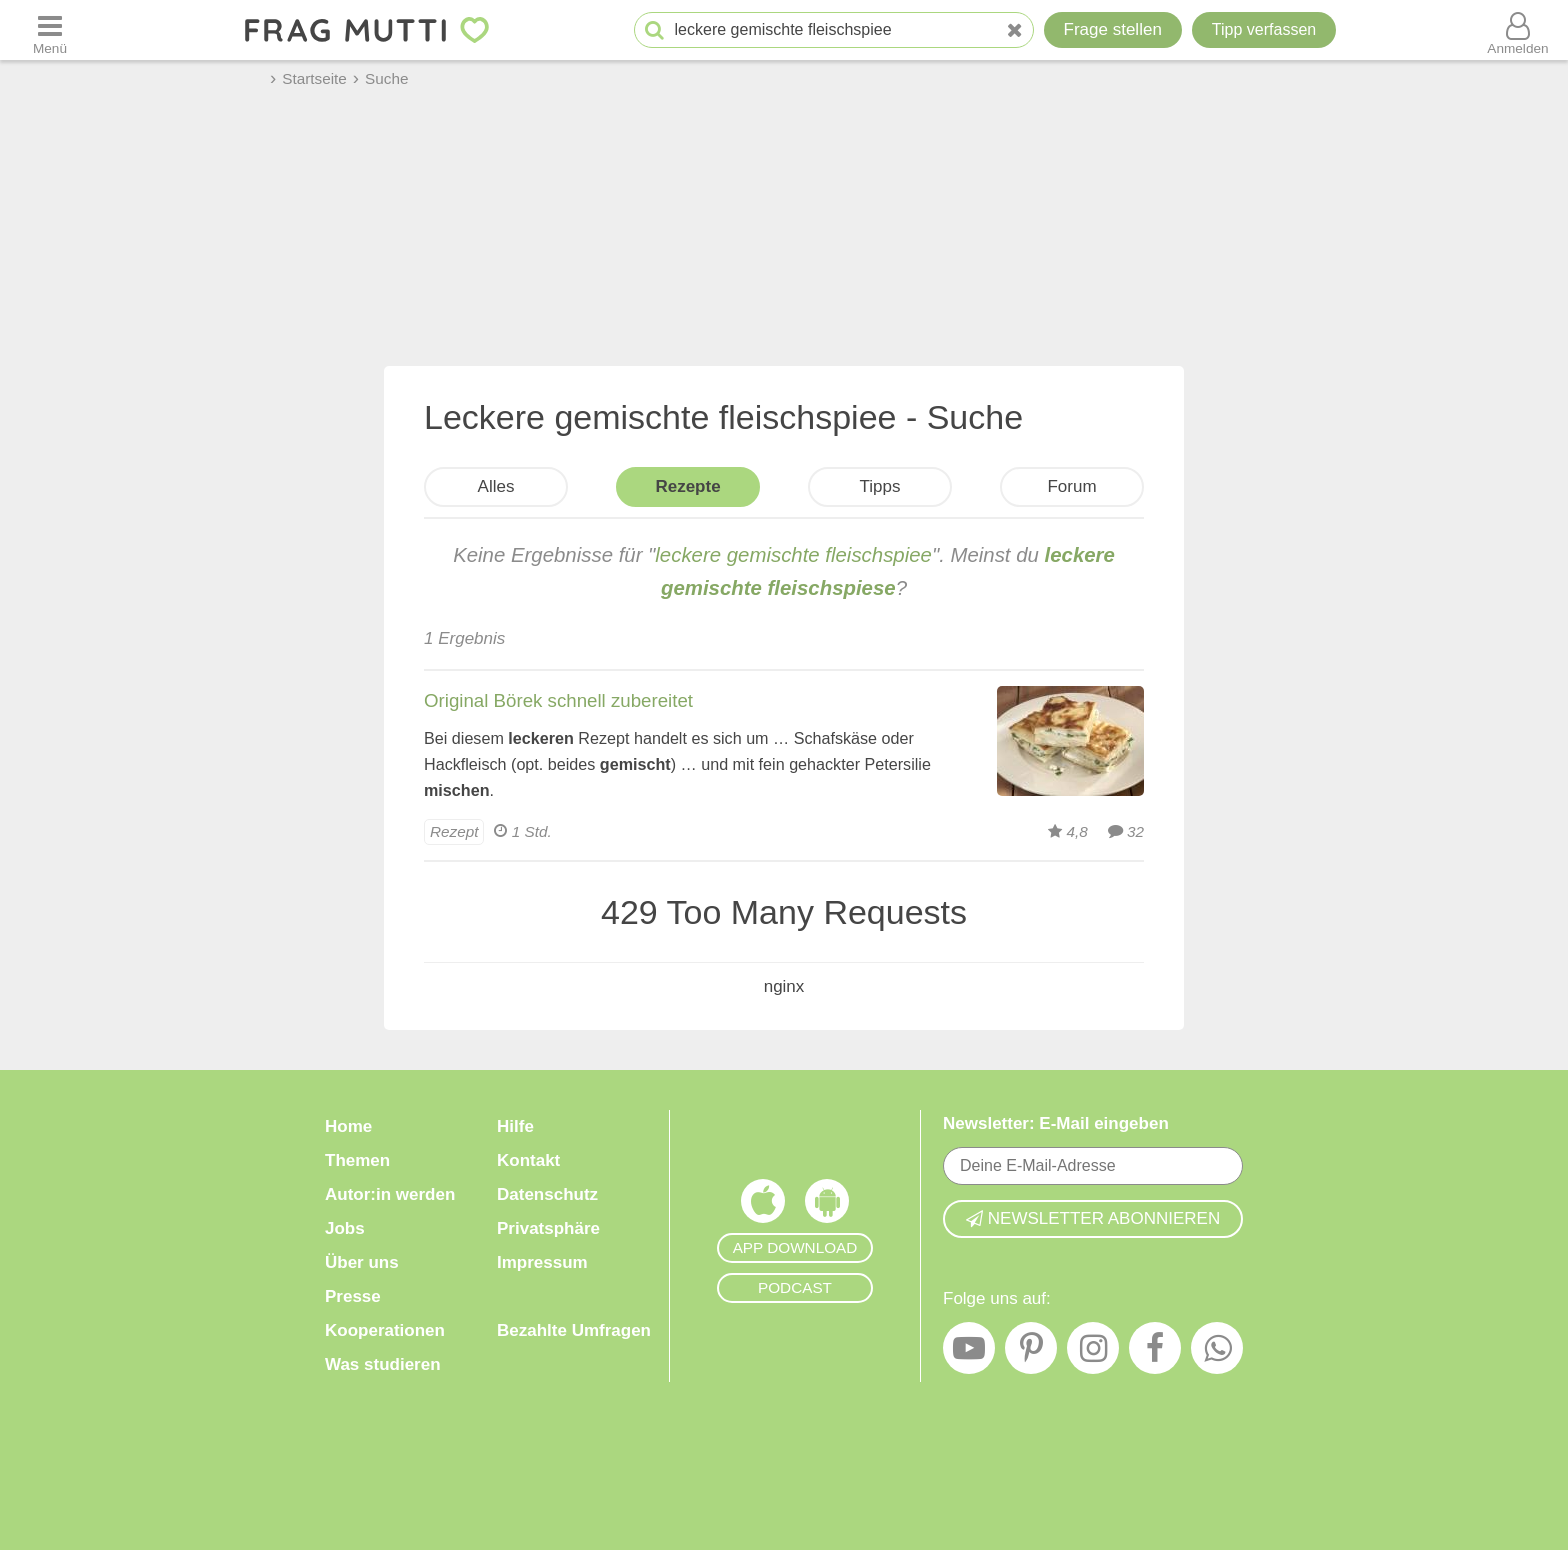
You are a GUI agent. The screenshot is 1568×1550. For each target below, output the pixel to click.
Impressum (542, 1262)
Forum (1071, 486)
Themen (357, 1160)
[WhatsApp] (1217, 1353)
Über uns (362, 1262)
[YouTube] (969, 1353)
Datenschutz (547, 1194)
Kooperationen (385, 1330)
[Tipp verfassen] (1264, 30)
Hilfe (515, 1126)
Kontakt (528, 1160)
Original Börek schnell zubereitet (558, 700)
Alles (496, 486)
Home (348, 1126)
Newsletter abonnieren (1093, 1218)
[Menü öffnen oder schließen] (50, 30)
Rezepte (687, 486)
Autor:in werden (390, 1194)
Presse (353, 1296)
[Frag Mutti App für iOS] (763, 1206)
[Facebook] (1155, 1353)
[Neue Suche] (1015, 30)
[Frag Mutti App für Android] (827, 1206)
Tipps (880, 486)
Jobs (345, 1228)
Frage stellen (1113, 29)
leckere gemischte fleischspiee (793, 555)
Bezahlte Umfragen (574, 1330)
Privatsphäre (548, 1228)
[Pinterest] (1031, 1353)
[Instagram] (1093, 1353)
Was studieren (383, 1364)
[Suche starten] (654, 30)
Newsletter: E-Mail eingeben (1056, 1123)
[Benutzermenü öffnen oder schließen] (1518, 30)
